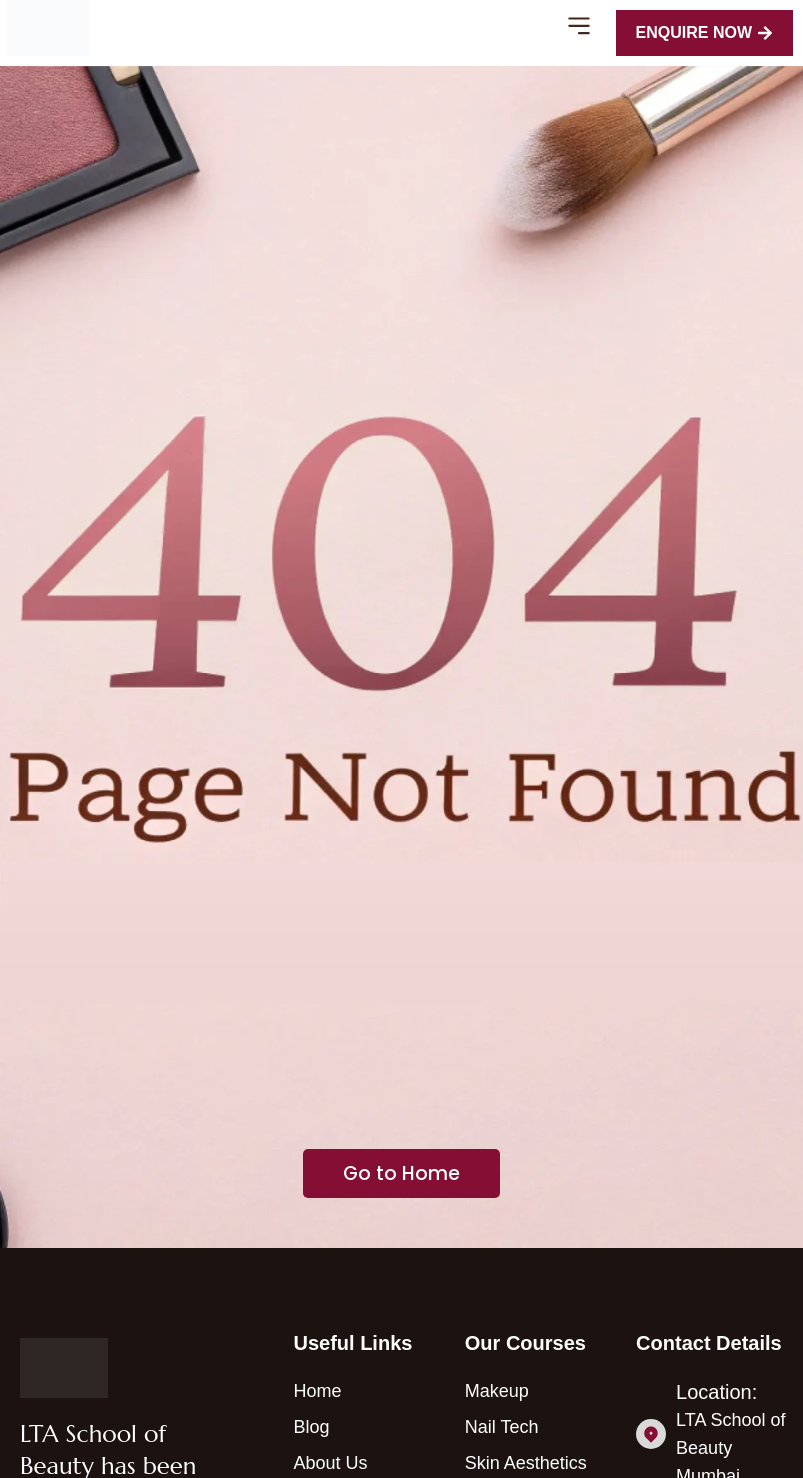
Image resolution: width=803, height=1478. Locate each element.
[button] (579, 28)
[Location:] (651, 1434)
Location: (716, 1392)
